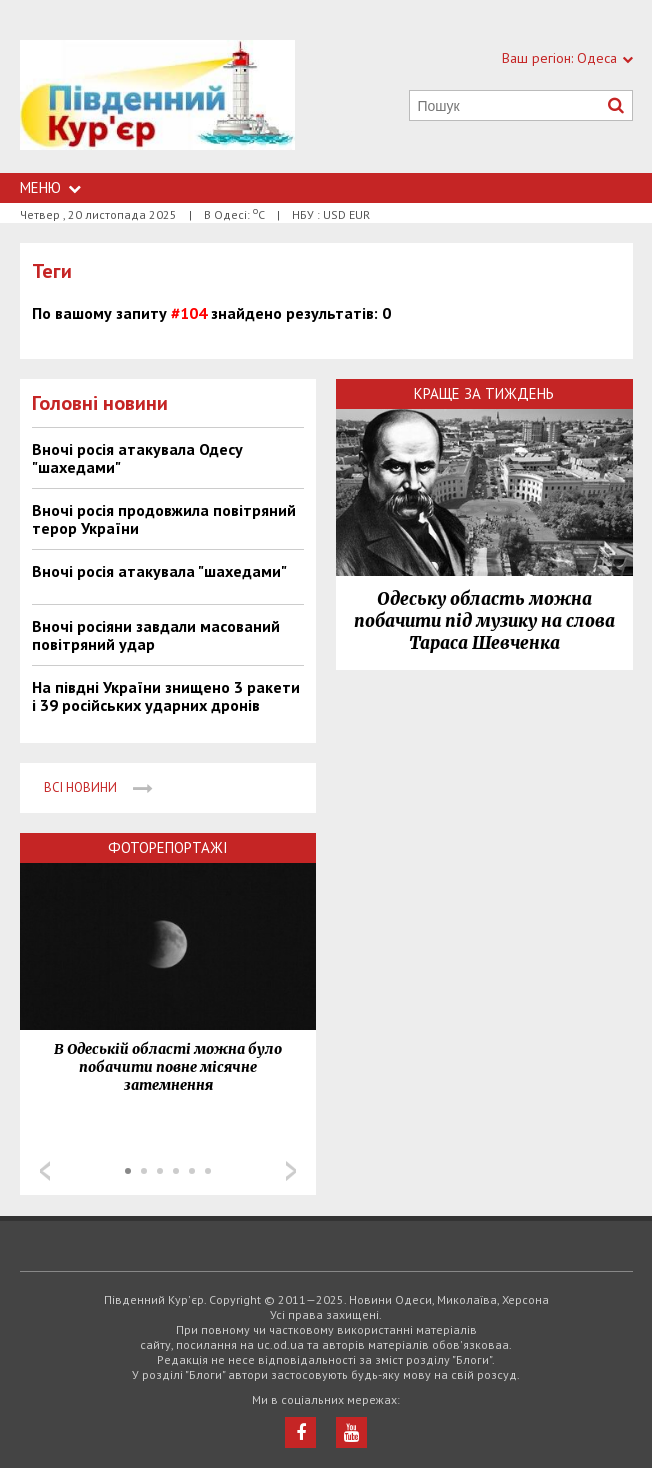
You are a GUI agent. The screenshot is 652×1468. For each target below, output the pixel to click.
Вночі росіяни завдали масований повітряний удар (156, 635)
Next (291, 1171)
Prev (45, 1171)
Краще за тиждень (484, 393)
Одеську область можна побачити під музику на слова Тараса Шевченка (484, 621)
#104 (189, 313)
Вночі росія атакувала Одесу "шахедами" (137, 458)
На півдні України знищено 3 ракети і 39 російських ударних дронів (166, 696)
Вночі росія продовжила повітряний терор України (164, 519)
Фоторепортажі (168, 847)
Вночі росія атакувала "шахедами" (159, 571)
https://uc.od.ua (158, 106)
